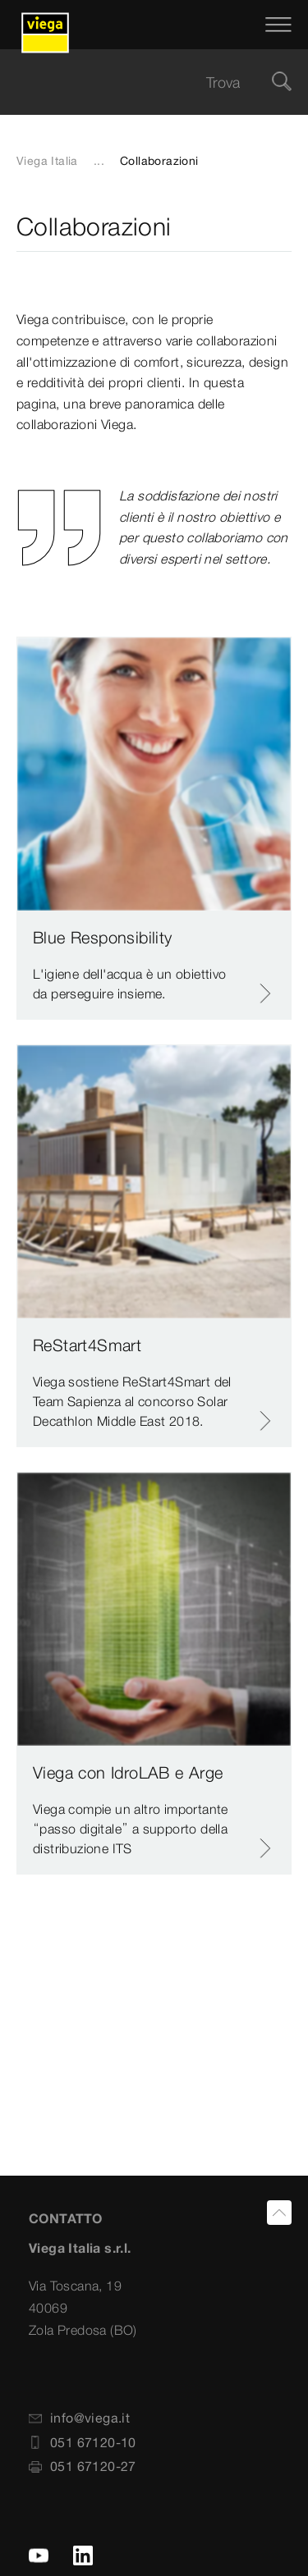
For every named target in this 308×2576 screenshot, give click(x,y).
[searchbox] (140, 82)
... (99, 160)
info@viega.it (79, 2417)
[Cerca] (282, 82)
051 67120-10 (82, 2442)
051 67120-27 (82, 2466)
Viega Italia (47, 160)
